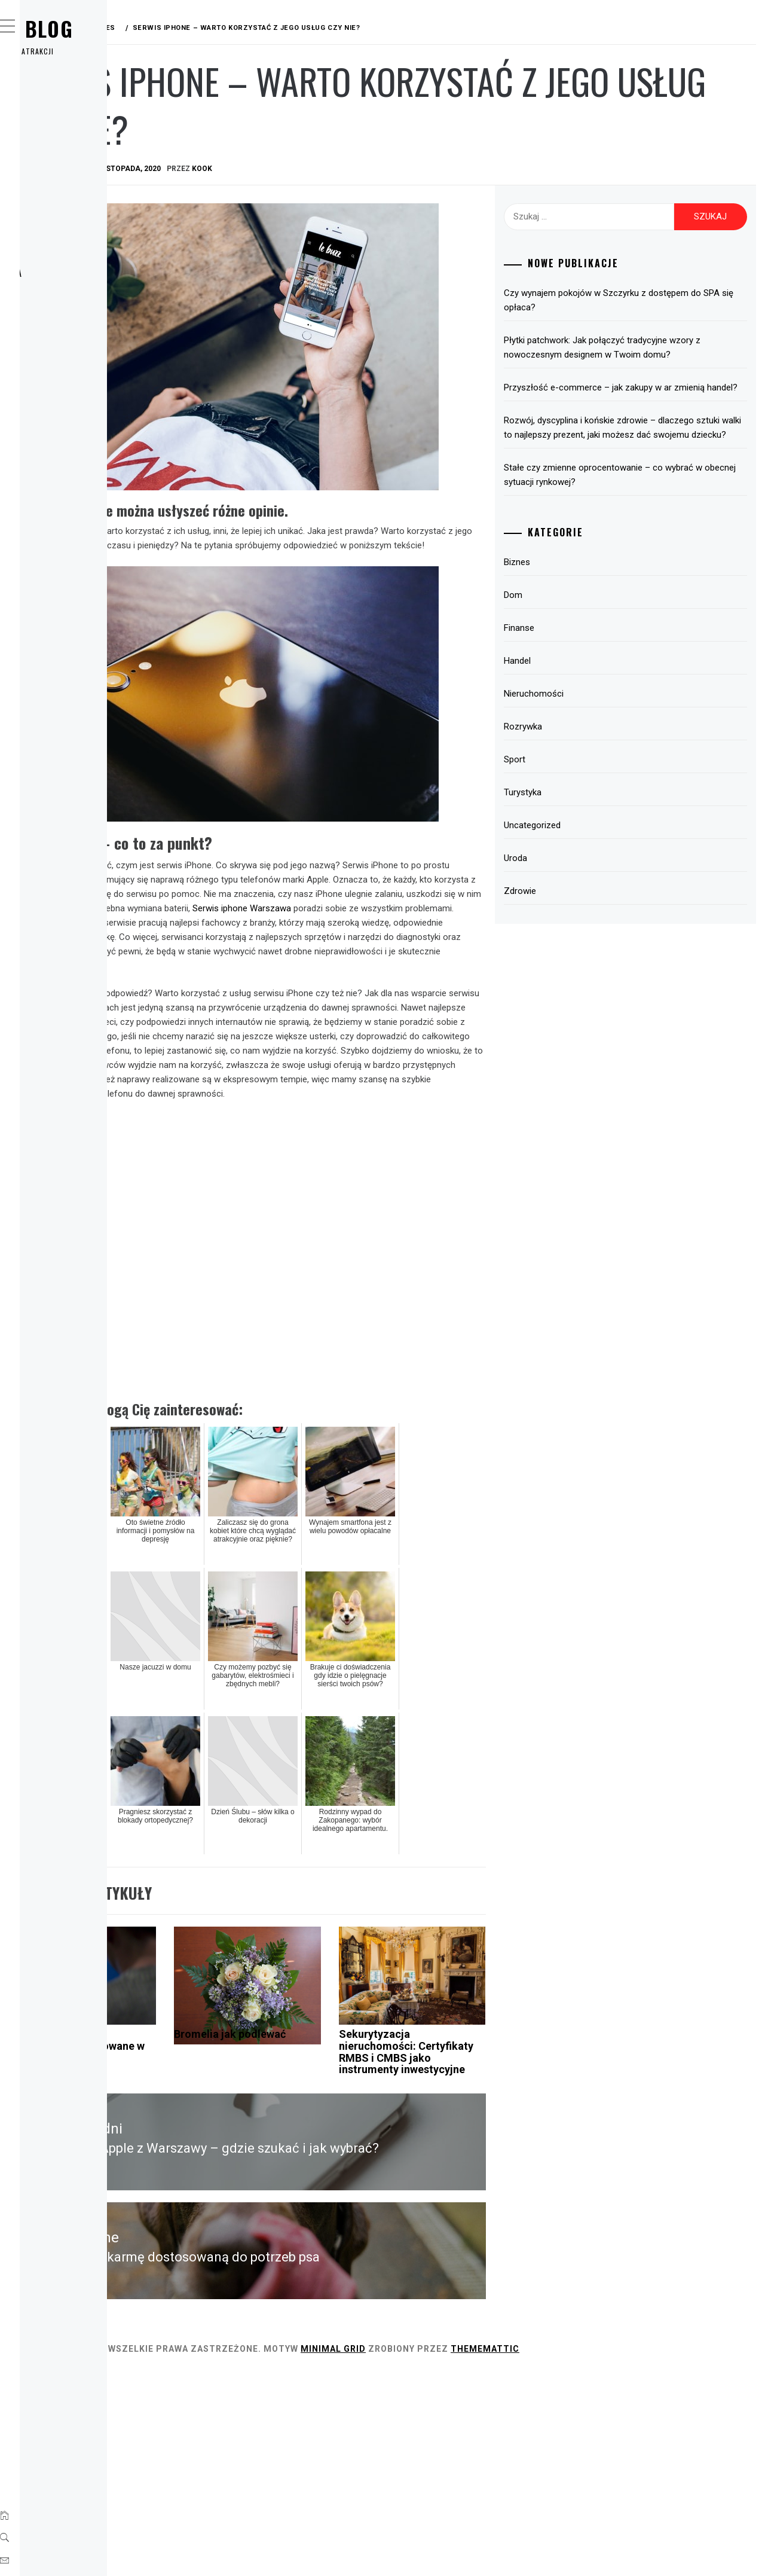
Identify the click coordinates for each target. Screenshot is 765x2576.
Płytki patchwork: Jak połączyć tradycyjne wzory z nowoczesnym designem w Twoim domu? (652, 354)
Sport (59, 246)
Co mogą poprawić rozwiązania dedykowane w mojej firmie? (240, 2236)
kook (381, 168)
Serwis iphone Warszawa (373, 905)
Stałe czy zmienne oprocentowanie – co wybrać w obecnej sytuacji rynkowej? (646, 517)
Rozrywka (68, 220)
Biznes (59, 115)
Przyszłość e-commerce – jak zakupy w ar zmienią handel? (651, 409)
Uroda (59, 299)
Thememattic (664, 2551)
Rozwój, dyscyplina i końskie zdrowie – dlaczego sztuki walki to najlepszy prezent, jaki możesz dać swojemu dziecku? (650, 463)
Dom (54, 141)
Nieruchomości (596, 736)
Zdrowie (64, 325)
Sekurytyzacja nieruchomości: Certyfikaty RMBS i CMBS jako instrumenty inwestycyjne (486, 2248)
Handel (60, 194)
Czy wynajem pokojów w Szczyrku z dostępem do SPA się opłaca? (638, 300)
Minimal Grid (512, 2551)
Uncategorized (595, 868)
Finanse (62, 167)
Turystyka (69, 272)
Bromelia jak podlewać (345, 2224)
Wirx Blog (95, 28)
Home (56, 88)
